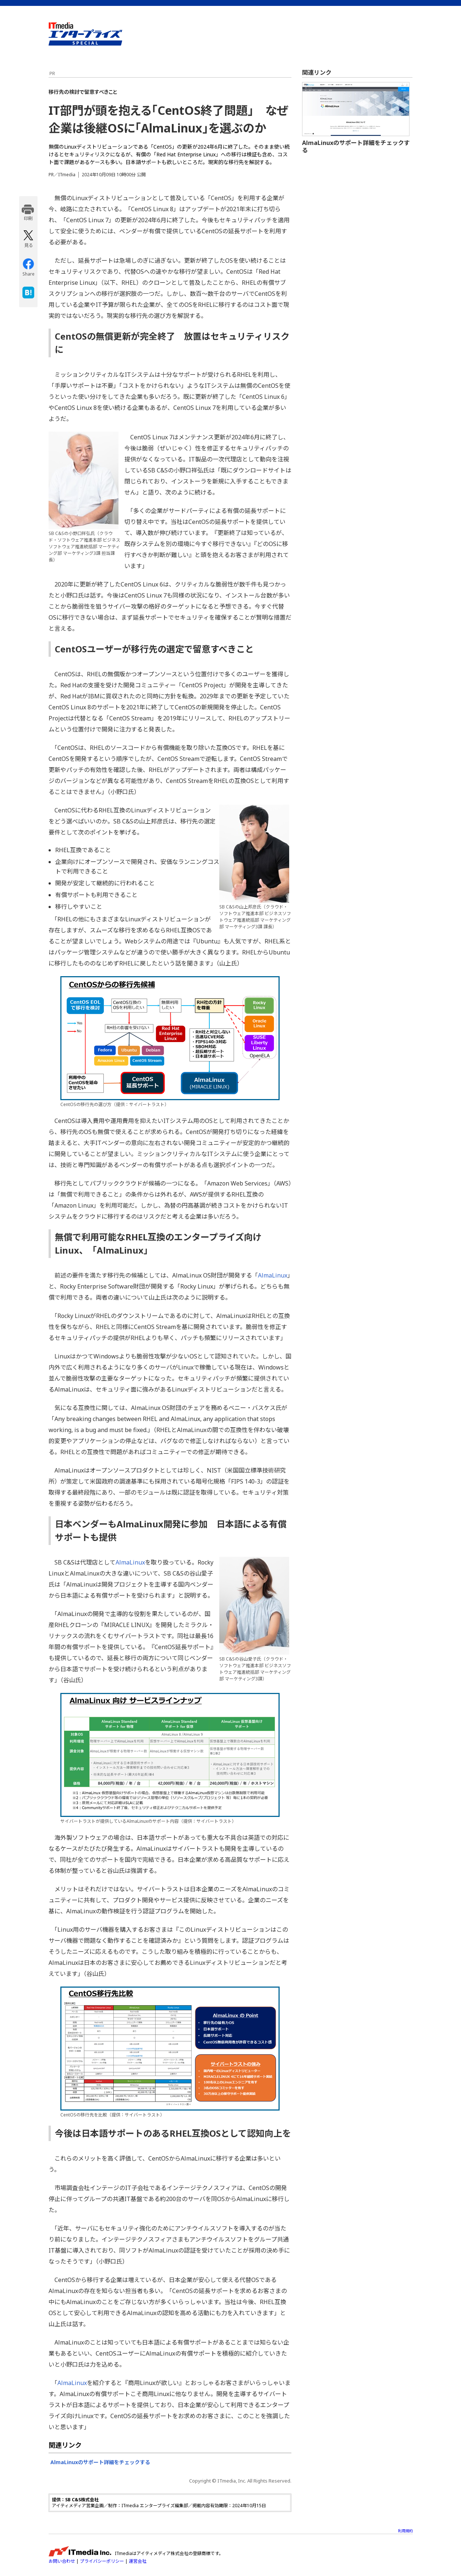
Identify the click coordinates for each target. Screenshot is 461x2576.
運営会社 (137, 2561)
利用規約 (405, 2530)
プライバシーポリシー (102, 2561)
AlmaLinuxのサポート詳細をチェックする (100, 2462)
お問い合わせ (62, 2561)
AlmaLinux (272, 1275)
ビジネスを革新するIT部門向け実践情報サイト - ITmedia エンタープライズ (85, 34)
